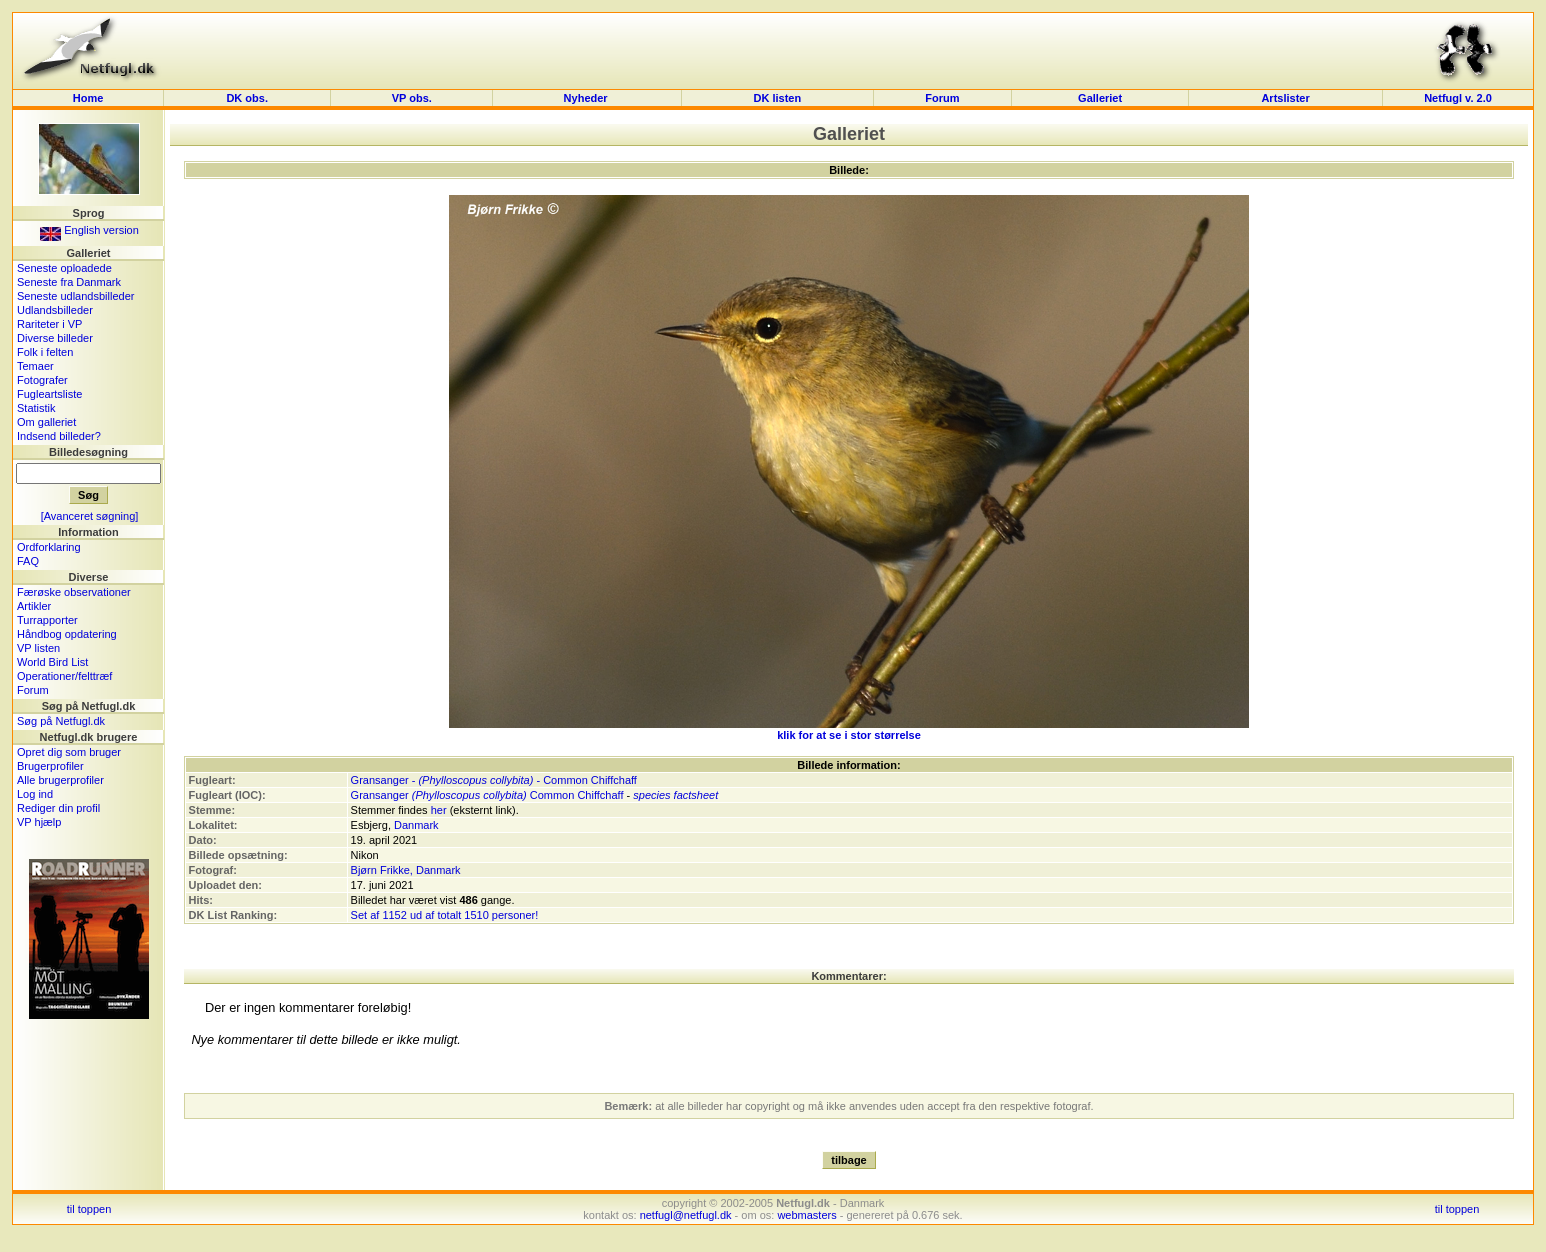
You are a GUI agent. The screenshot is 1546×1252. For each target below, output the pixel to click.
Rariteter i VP (49, 324)
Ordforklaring (49, 547)
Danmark (416, 825)
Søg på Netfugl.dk (61, 721)
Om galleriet (46, 422)
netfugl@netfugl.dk (686, 1215)
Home (88, 98)
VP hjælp (39, 822)
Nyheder (587, 98)
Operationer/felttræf (64, 676)
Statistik (36, 408)
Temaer (35, 366)
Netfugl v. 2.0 (1458, 98)
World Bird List (52, 662)
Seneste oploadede (64, 268)
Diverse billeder (55, 338)
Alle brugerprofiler (60, 780)
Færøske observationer (74, 592)
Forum (942, 98)
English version (89, 230)
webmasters (806, 1215)
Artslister (1285, 98)
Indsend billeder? (59, 436)
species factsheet (675, 795)
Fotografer (42, 380)
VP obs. (412, 98)
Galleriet (1100, 98)
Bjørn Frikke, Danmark (406, 870)
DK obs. (247, 98)
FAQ (28, 561)
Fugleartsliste (49, 394)
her (439, 810)
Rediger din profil (58, 808)
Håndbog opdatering (67, 634)
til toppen (89, 1209)
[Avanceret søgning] (90, 516)
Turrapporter (47, 620)
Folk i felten (45, 352)
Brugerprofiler (50, 766)
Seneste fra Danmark (69, 282)
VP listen (38, 648)
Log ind (35, 794)
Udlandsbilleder (55, 310)
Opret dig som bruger (69, 752)
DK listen (778, 98)
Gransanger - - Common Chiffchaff (494, 780)
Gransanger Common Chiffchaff (487, 795)
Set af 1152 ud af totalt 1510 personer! (445, 915)
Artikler (34, 606)
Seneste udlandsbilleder (75, 296)
